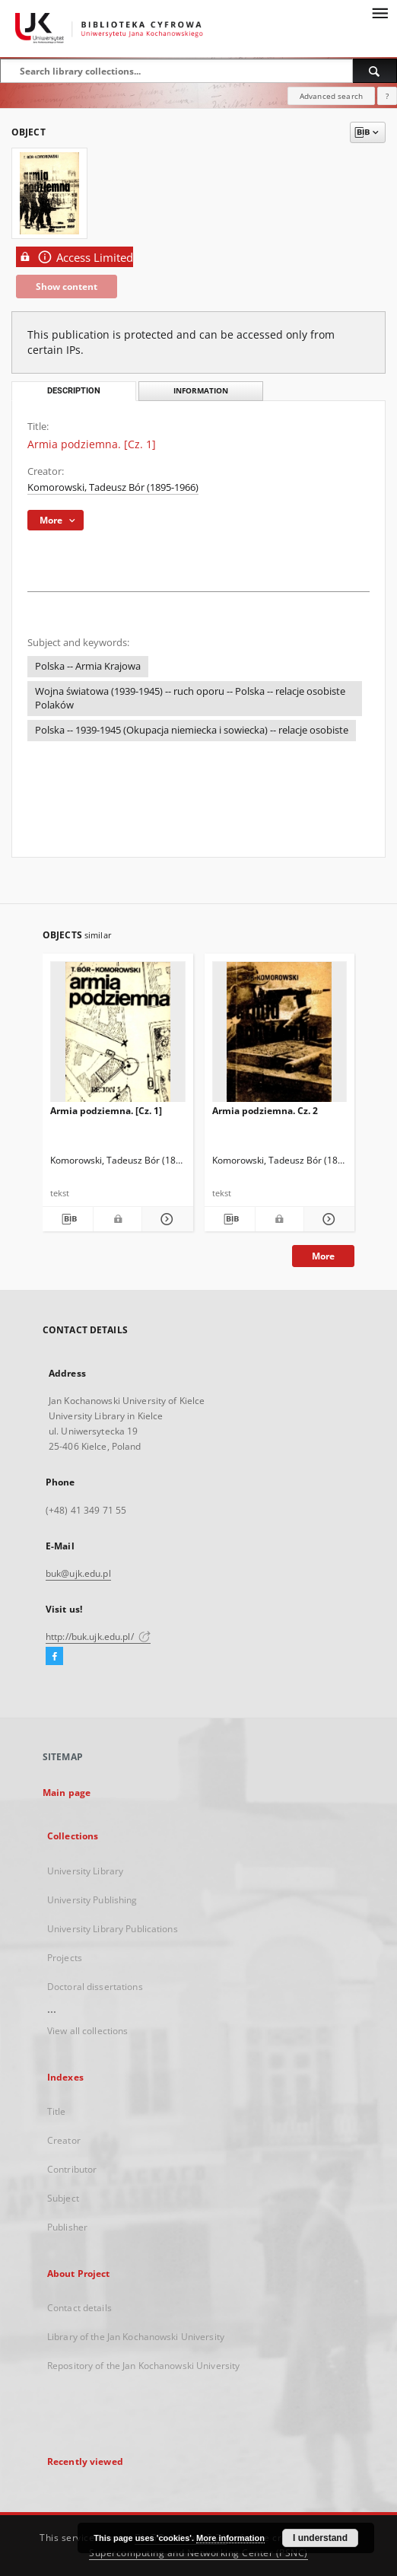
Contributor (72, 2169)
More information (230, 2538)
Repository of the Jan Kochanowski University (143, 2365)
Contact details (79, 2307)
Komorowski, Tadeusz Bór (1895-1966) (112, 487)
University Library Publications (112, 1928)
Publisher (67, 2227)
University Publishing (92, 1899)
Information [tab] (200, 391)
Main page (67, 1792)
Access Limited (74, 257)
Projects (64, 1957)
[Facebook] (54, 1657)
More (323, 1256)
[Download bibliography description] (68, 1219)
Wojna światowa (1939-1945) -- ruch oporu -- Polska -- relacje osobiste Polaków (190, 698)
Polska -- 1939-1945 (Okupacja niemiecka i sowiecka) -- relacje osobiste (191, 730)
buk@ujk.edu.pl (78, 1573)
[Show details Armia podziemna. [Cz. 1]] (165, 1219)
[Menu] (379, 12)
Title (56, 2111)
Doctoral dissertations (95, 1986)
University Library (85, 1870)
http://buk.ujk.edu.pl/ (98, 1636)
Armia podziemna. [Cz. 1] (106, 1110)
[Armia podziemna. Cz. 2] (280, 1036)
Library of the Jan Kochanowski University (135, 2336)
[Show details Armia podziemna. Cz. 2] (327, 1219)
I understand (320, 2538)
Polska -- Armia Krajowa (88, 666)
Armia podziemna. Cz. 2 (265, 1110)
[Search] (375, 71)
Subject (63, 2198)
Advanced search (331, 96)
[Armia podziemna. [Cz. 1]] (118, 1036)
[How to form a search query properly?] (387, 96)
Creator (64, 2140)
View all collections (87, 2030)
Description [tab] (73, 391)
